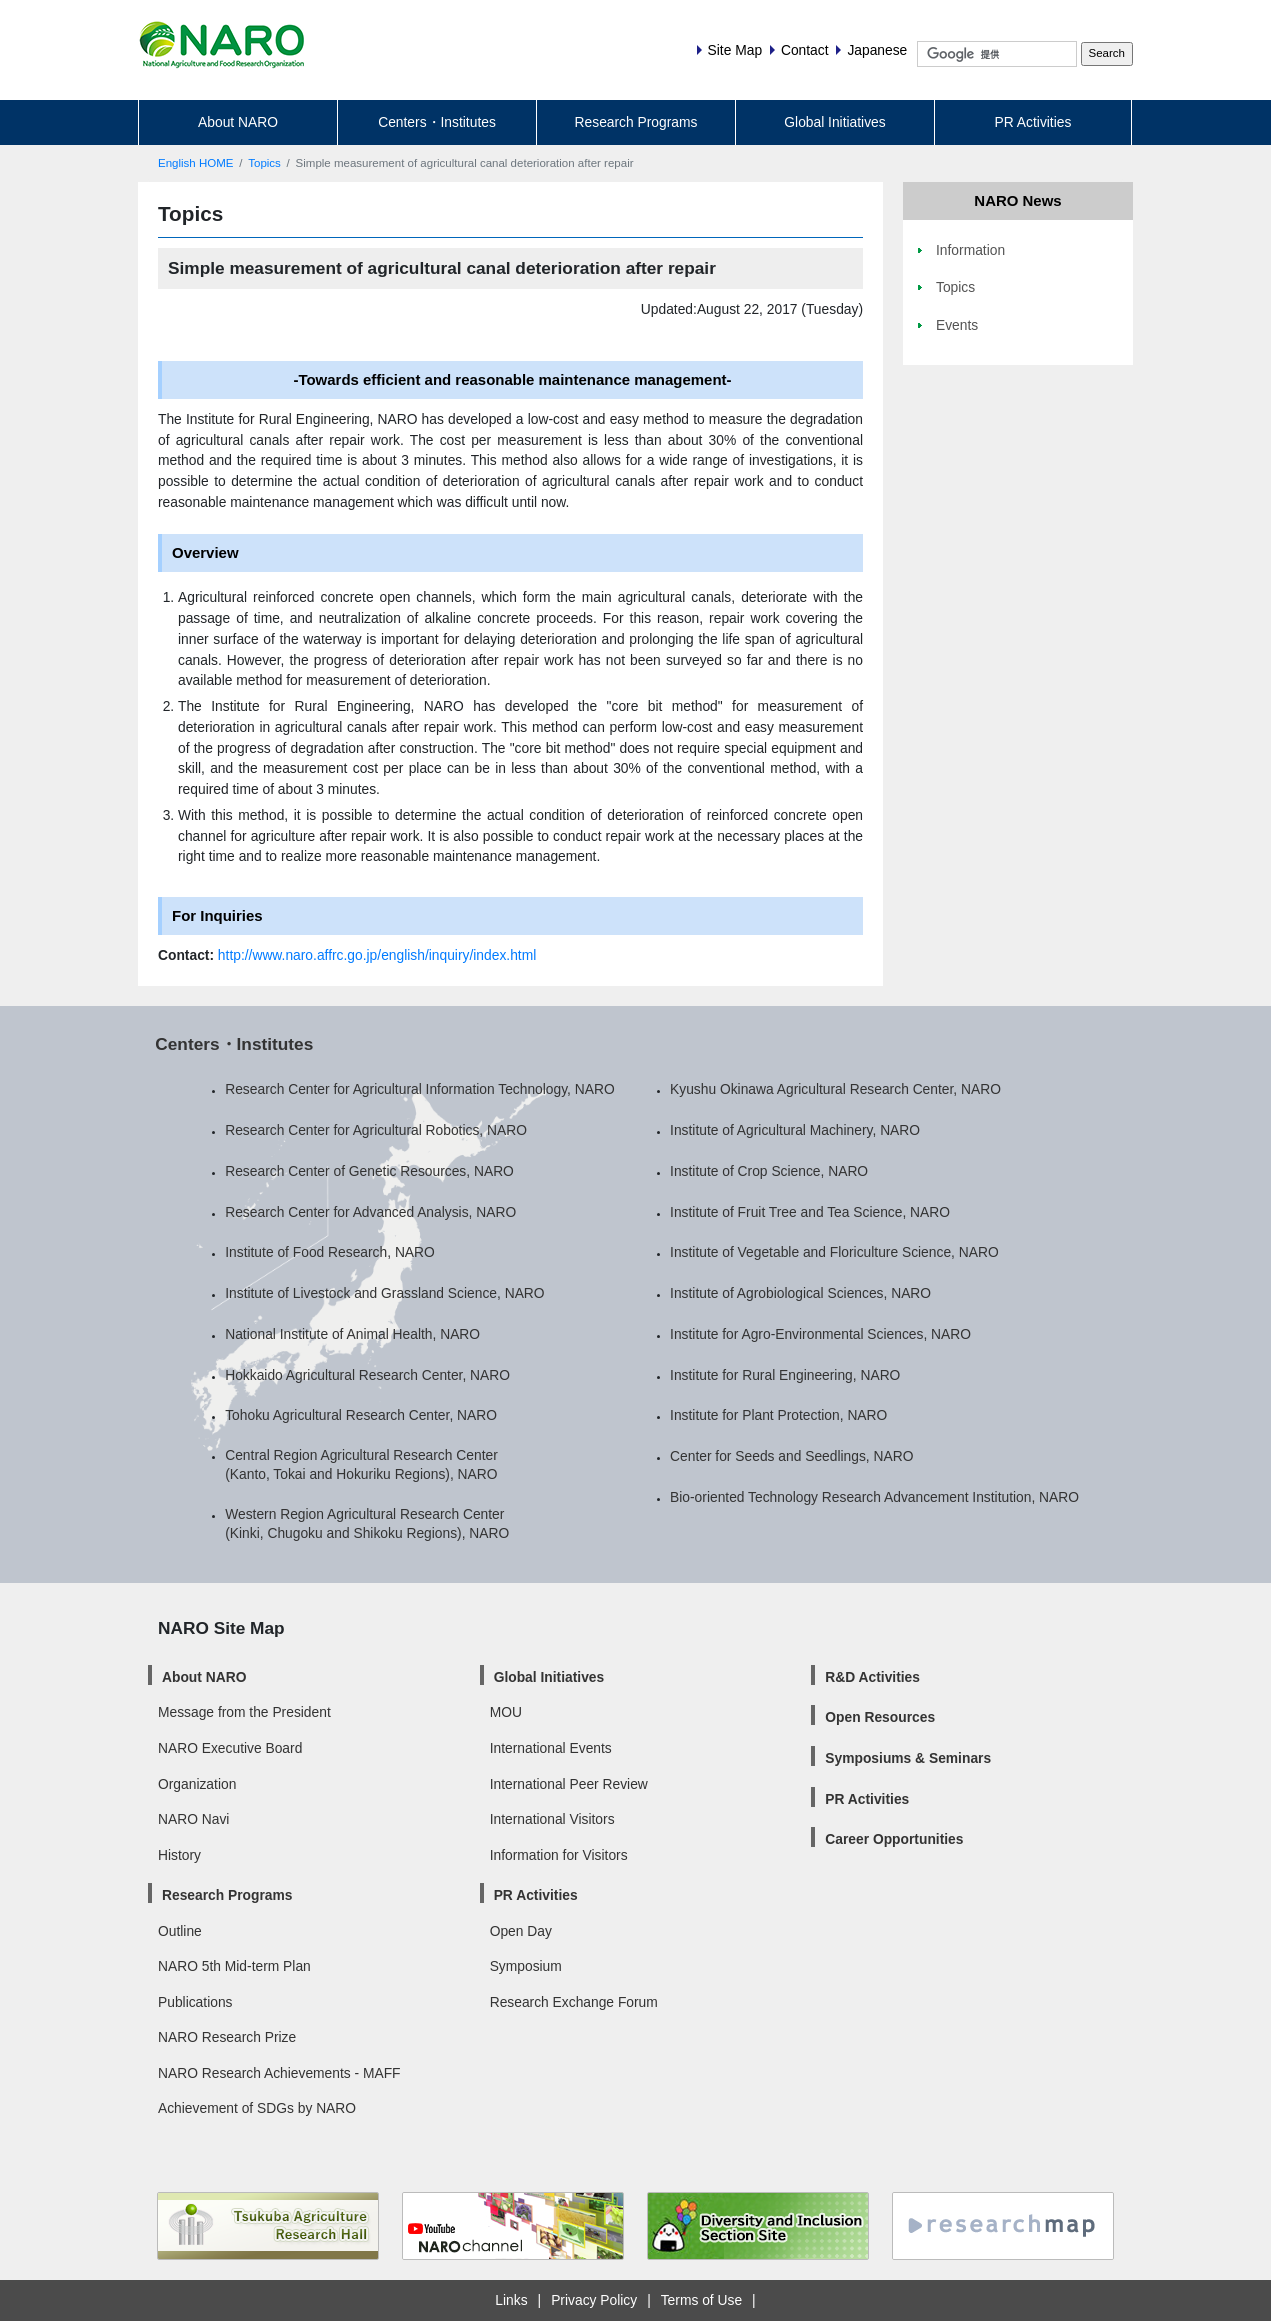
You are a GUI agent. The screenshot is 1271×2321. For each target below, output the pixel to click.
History (179, 1855)
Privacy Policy (594, 2300)
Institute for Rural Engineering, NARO (785, 1375)
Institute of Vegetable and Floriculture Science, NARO (834, 1252)
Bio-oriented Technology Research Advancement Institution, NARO (874, 1497)
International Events (551, 1748)
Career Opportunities (894, 1839)
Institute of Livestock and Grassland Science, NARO (384, 1293)
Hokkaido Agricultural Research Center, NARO (367, 1375)
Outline (180, 1931)
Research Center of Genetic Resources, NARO (369, 1171)
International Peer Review (569, 1784)
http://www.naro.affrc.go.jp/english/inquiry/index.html (377, 955)
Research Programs (636, 122)
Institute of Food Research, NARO (330, 1252)
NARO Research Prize (227, 2037)
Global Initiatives (834, 122)
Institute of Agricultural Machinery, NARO (795, 1130)
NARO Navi (193, 1819)
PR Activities (1033, 122)
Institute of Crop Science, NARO (769, 1171)
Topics (264, 163)
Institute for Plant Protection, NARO (778, 1415)
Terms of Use (701, 2300)
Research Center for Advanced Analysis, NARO (370, 1212)
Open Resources (880, 1717)
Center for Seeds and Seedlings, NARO (791, 1456)
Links (511, 2300)
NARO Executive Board (230, 1748)
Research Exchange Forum (574, 2002)
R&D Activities (872, 1677)
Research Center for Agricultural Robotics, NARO (376, 1130)
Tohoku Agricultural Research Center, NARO (361, 1415)
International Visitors (552, 1819)
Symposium (526, 1966)
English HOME (196, 163)
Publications (195, 2002)
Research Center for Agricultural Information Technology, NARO (420, 1089)
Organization (197, 1784)
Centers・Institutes (437, 122)
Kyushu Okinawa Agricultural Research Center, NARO (835, 1089)
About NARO (238, 122)
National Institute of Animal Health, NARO (352, 1334)
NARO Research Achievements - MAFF (279, 2073)
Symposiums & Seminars (908, 1758)
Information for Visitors (559, 1855)
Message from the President (244, 1712)
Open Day (521, 1931)
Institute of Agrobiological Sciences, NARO (800, 1293)
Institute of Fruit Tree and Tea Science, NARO (810, 1212)
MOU (506, 1712)
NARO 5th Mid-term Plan (234, 1966)
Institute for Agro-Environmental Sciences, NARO (820, 1334)
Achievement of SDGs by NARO (257, 2108)
